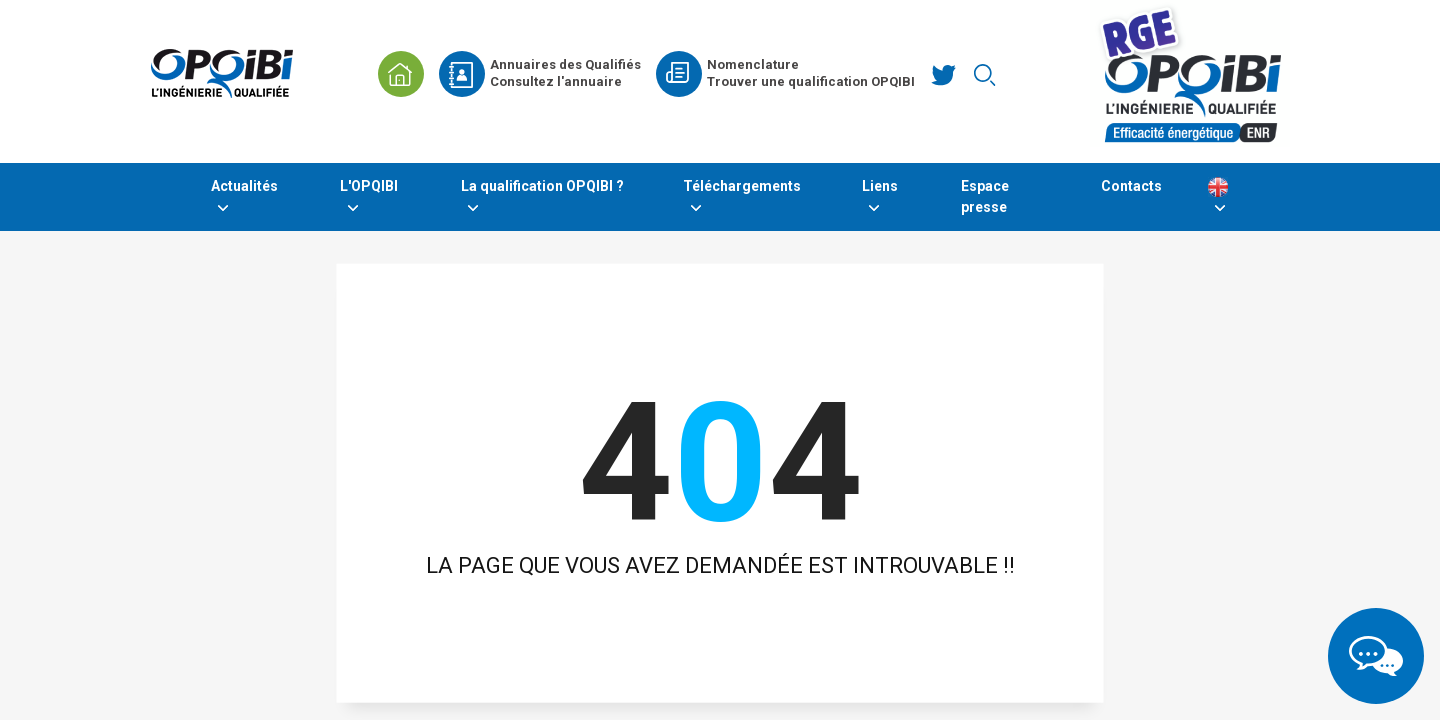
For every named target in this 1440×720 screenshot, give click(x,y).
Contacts (1131, 186)
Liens (880, 186)
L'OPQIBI (369, 186)
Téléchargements (742, 186)
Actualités (244, 186)
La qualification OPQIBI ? (542, 186)
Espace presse (985, 196)
